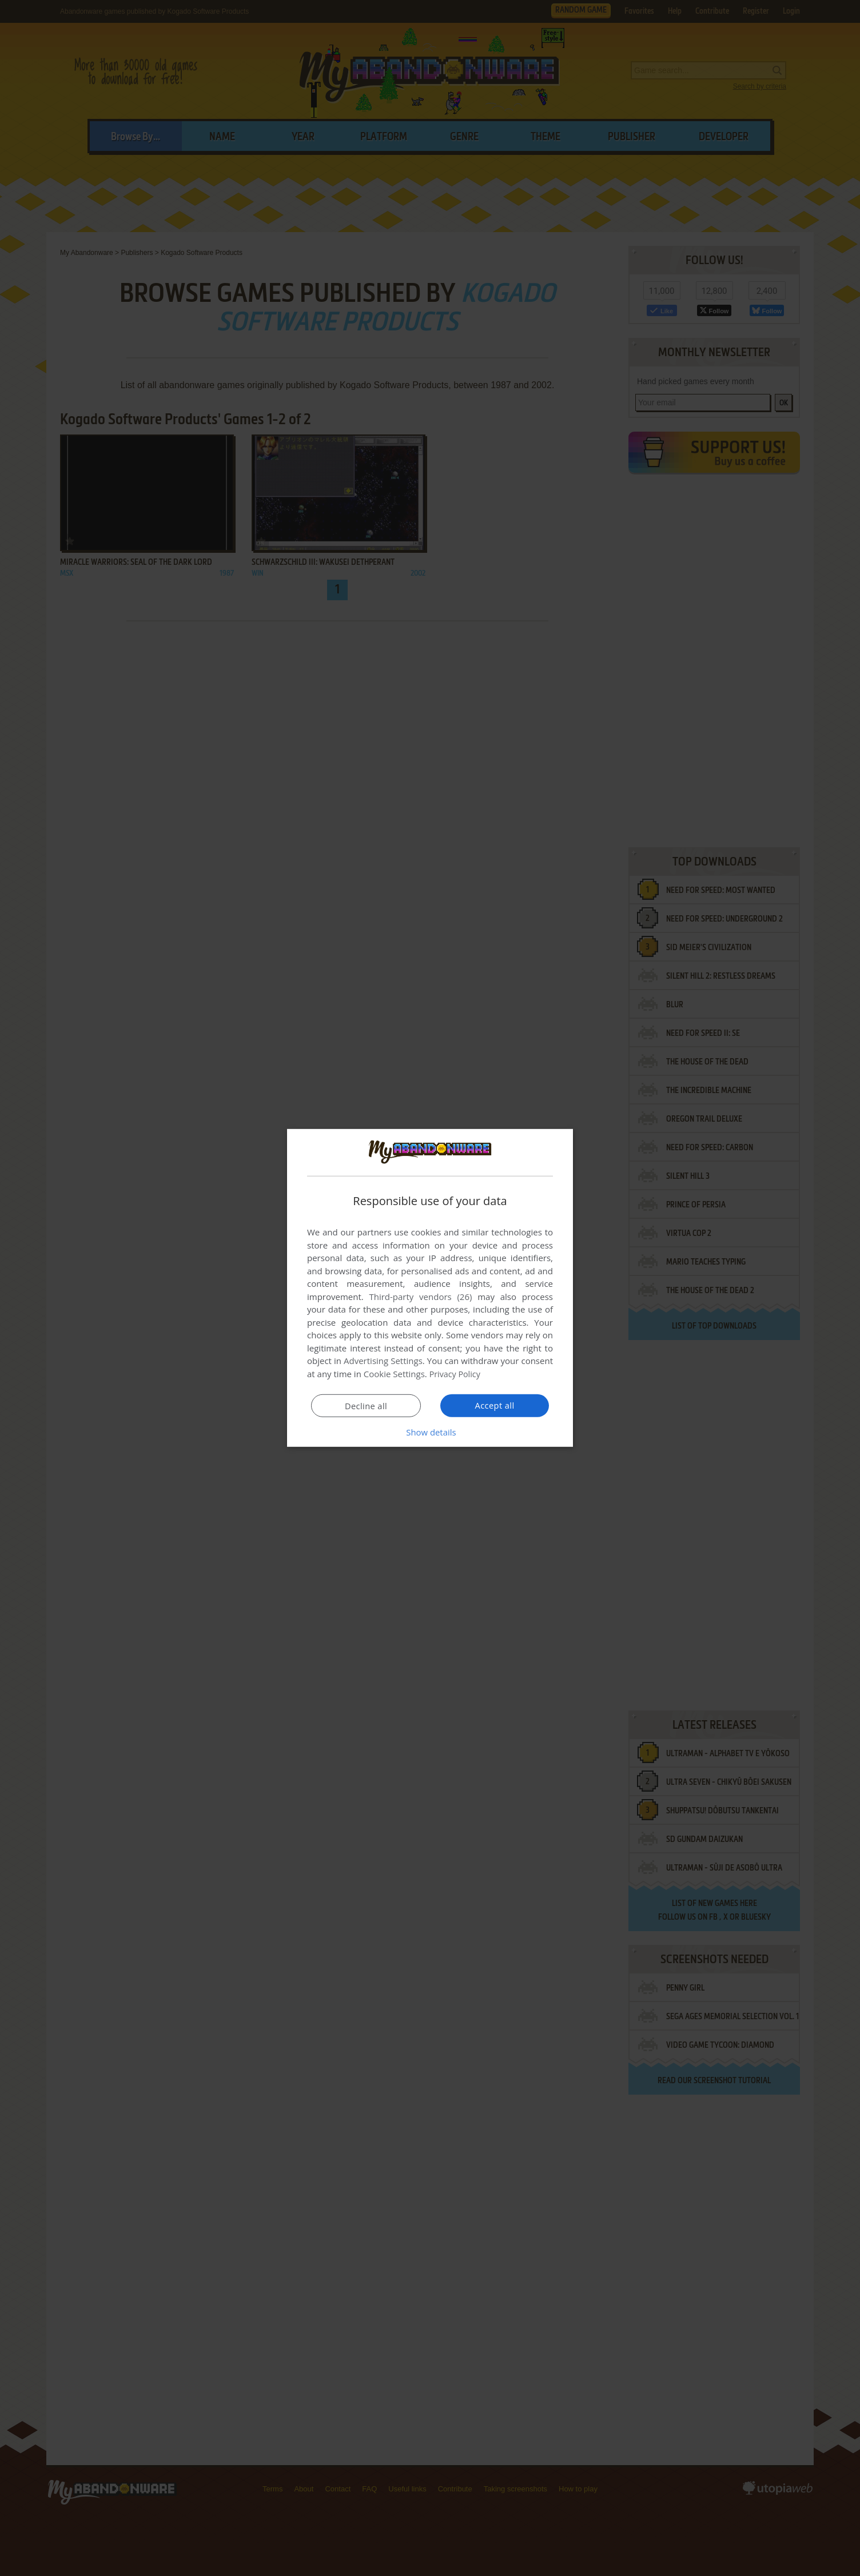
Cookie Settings (394, 1373)
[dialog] (430, 1288)
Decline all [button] (366, 1405)
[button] (430, 1432)
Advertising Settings (383, 1360)
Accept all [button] (495, 1405)
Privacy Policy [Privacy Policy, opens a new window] (456, 1373)
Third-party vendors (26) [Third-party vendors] (420, 1296)
